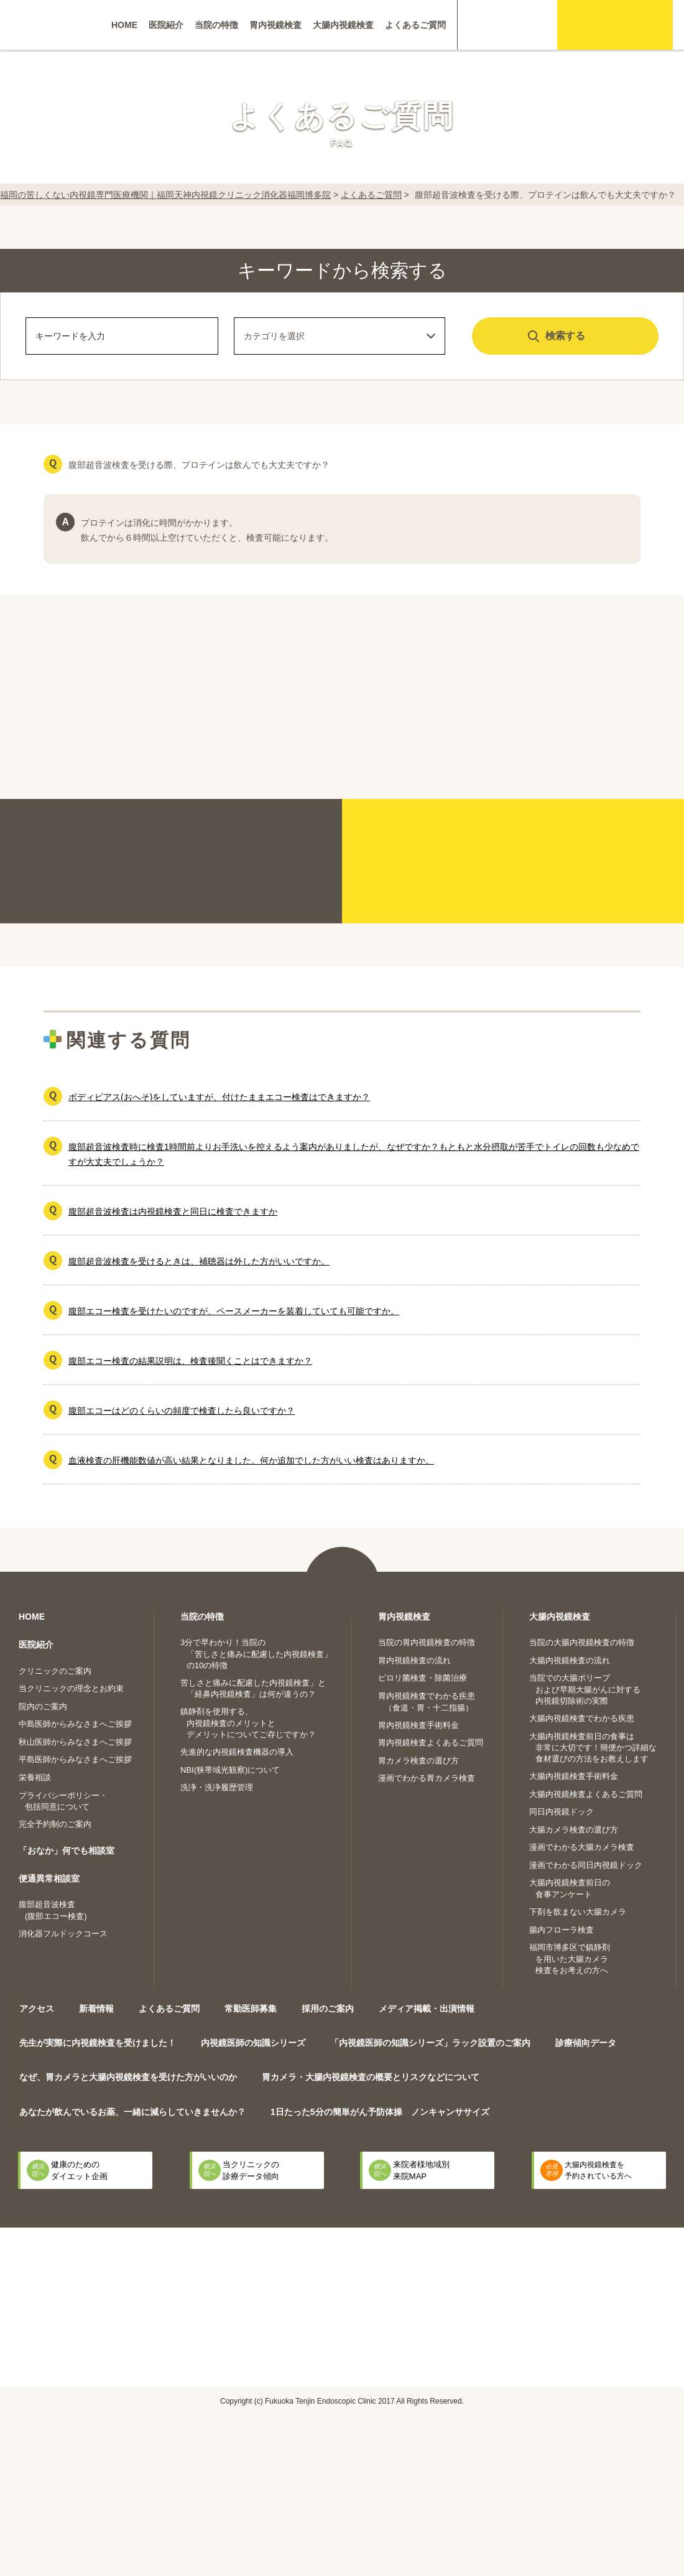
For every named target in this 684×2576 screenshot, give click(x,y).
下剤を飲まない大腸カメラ (577, 1911)
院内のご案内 (43, 1706)
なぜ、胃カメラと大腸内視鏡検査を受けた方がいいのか (128, 2077)
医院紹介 (166, 25)
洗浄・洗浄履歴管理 (216, 1787)
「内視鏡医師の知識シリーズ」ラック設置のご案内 (430, 2043)
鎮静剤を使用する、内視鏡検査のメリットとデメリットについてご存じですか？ (248, 1723)
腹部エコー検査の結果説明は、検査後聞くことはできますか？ (190, 1361)
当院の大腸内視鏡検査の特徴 (581, 1642)
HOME (124, 25)
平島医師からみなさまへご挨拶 (75, 1759)
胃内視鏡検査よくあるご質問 (430, 1742)
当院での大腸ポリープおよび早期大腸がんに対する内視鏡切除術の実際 (584, 1689)
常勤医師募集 (250, 2009)
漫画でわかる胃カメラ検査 (426, 1778)
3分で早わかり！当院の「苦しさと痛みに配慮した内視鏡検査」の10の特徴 (256, 1654)
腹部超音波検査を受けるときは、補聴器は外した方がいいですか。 (199, 1261)
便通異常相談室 (49, 1878)
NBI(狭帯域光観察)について (230, 1770)
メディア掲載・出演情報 (426, 2009)
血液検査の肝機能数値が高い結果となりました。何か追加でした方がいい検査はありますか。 (251, 1460)
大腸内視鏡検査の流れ (569, 1660)
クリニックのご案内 (55, 1671)
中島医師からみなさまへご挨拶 (75, 1724)
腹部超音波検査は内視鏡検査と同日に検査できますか (172, 1211)
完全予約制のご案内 (55, 1824)
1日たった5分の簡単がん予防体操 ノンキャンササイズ (379, 2112)
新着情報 (96, 2009)
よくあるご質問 (415, 25)
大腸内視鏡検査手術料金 (573, 1776)
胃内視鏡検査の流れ (414, 1660)
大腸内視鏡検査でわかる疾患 (581, 1718)
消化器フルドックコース (63, 1933)
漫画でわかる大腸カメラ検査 (581, 1847)
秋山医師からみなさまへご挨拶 (75, 1742)
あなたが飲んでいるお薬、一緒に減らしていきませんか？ (132, 2112)
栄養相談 (35, 1777)
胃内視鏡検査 (275, 25)
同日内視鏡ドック (561, 1811)
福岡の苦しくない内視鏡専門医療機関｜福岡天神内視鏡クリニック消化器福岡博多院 (165, 195)
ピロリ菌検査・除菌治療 (422, 1677)
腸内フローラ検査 (561, 1929)
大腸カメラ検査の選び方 (573, 1829)
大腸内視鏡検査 (343, 25)
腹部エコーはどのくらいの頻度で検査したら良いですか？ (181, 1411)
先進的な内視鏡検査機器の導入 (236, 1752)
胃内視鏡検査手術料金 (418, 1725)
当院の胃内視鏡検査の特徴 (426, 1642)
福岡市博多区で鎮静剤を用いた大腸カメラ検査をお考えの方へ (569, 1959)
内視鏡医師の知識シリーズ (253, 2043)
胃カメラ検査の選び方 (418, 1760)
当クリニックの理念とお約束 (71, 1688)
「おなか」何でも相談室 (66, 1850)
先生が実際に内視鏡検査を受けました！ (97, 2043)
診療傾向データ (585, 2043)
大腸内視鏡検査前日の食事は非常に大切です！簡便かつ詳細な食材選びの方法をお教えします (593, 1748)
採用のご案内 (328, 2009)
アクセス (36, 2009)
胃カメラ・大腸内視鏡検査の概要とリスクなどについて (370, 2077)
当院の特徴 (216, 25)
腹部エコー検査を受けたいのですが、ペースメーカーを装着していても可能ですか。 (233, 1311)
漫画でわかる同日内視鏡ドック (585, 1865)
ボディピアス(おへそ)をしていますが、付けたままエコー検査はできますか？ (219, 1097)
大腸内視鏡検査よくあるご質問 (585, 1794)
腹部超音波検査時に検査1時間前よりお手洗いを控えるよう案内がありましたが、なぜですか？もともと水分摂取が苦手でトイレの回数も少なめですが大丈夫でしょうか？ (353, 1154)
